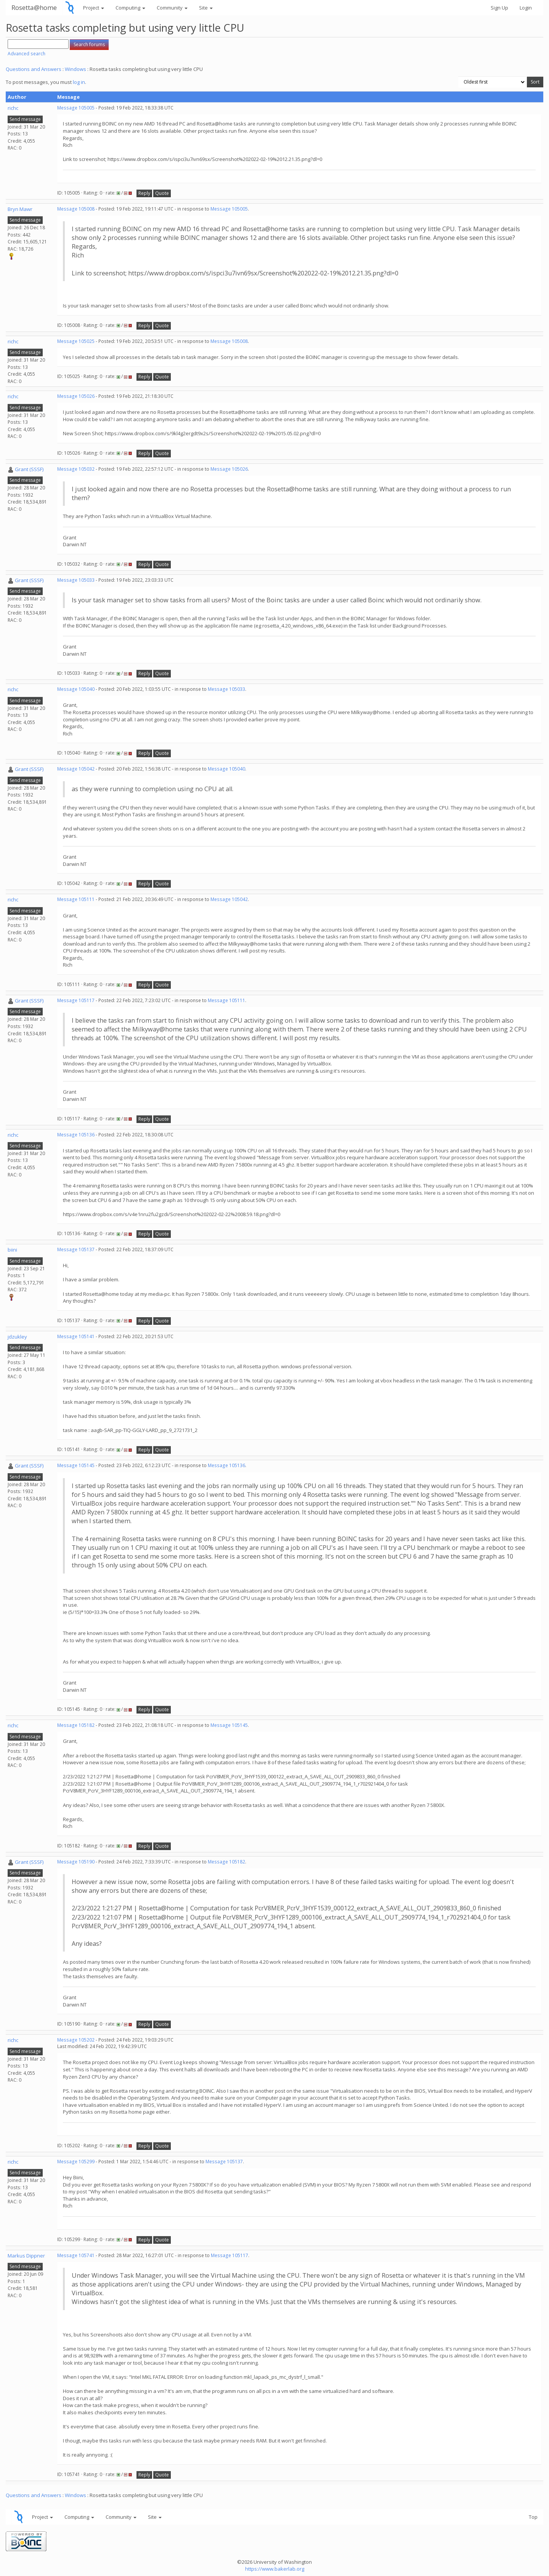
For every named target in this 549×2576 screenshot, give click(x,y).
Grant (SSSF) (29, 469)
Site (206, 7)
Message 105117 (76, 1000)
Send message (25, 119)
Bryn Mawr (20, 209)
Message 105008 (76, 209)
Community (172, 7)
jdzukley (17, 1336)
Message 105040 (76, 689)
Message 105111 (76, 899)
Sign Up (499, 7)
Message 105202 (76, 2040)
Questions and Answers (33, 69)
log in (79, 82)
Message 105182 (76, 1725)
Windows (75, 69)
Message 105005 (76, 108)
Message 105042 (76, 769)
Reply (144, 193)
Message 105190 (76, 1861)
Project (93, 7)
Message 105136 (76, 1134)
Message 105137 (76, 1249)
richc (13, 108)
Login (526, 7)
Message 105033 (76, 580)
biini (12, 1249)
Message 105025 (76, 341)
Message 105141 (76, 1336)
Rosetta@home (34, 7)
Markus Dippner (26, 2255)
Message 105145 (76, 1465)
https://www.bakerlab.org (274, 2568)
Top (533, 2516)
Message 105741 (76, 2255)
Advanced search (26, 53)
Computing (130, 7)
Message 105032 (76, 469)
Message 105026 (76, 396)
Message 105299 (76, 2161)
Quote (162, 193)
